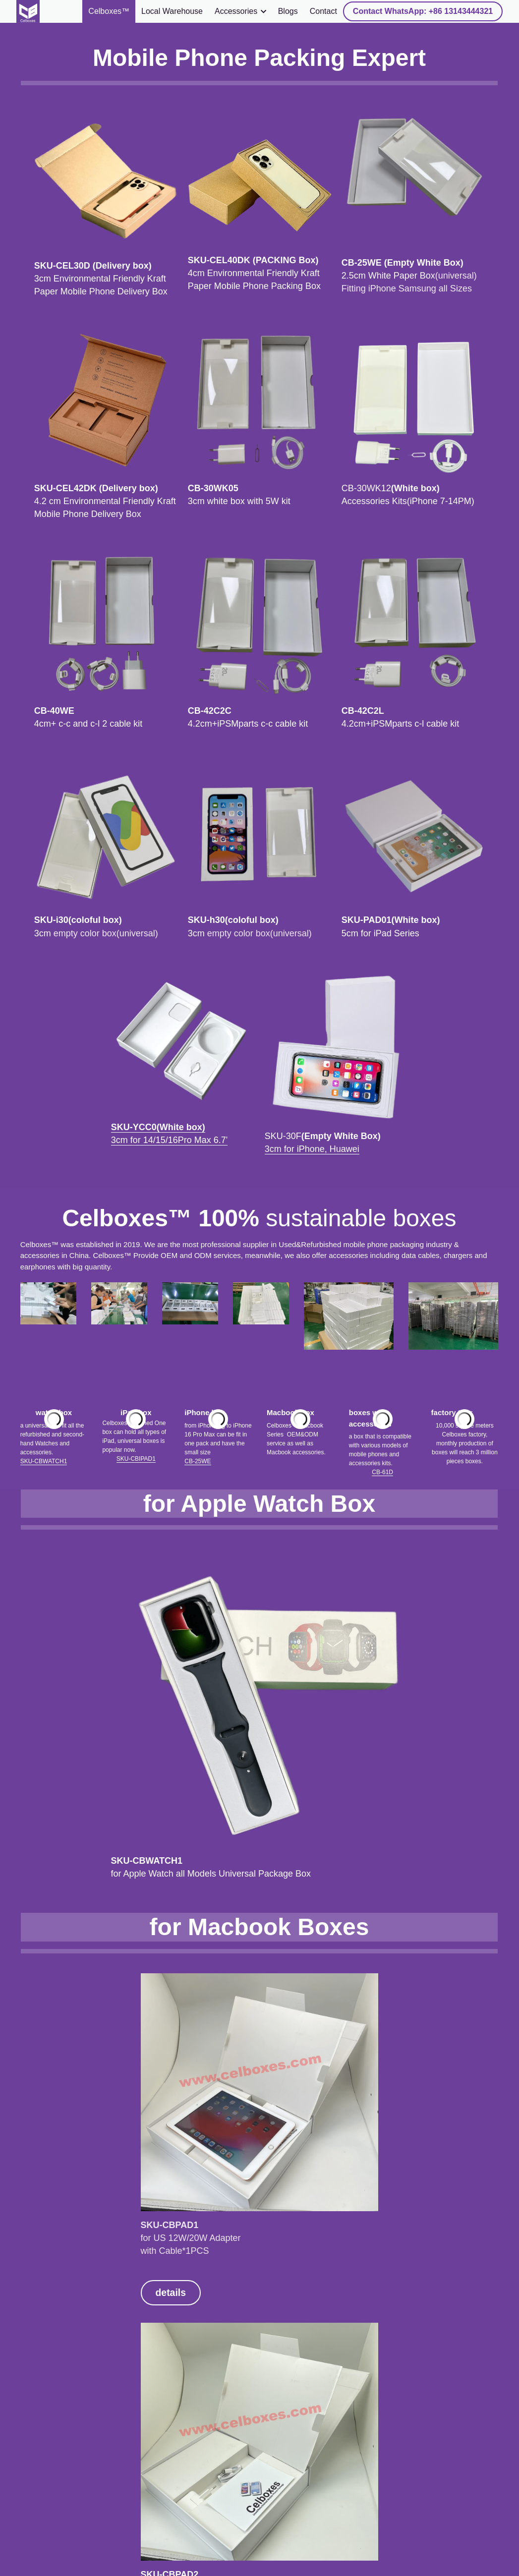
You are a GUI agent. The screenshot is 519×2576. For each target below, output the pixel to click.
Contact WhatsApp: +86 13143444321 (423, 11)
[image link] (28, 10)
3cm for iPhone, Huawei (312, 871)
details (48, 1847)
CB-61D (382, 1177)
